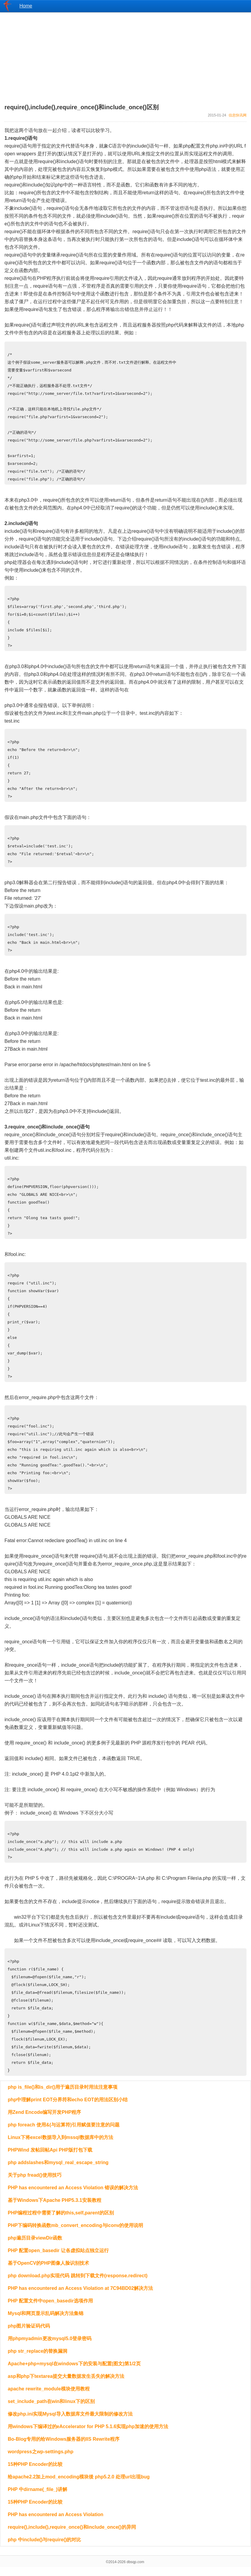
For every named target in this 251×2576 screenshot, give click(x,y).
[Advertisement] (125, 54)
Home (25, 5)
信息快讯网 (238, 115)
